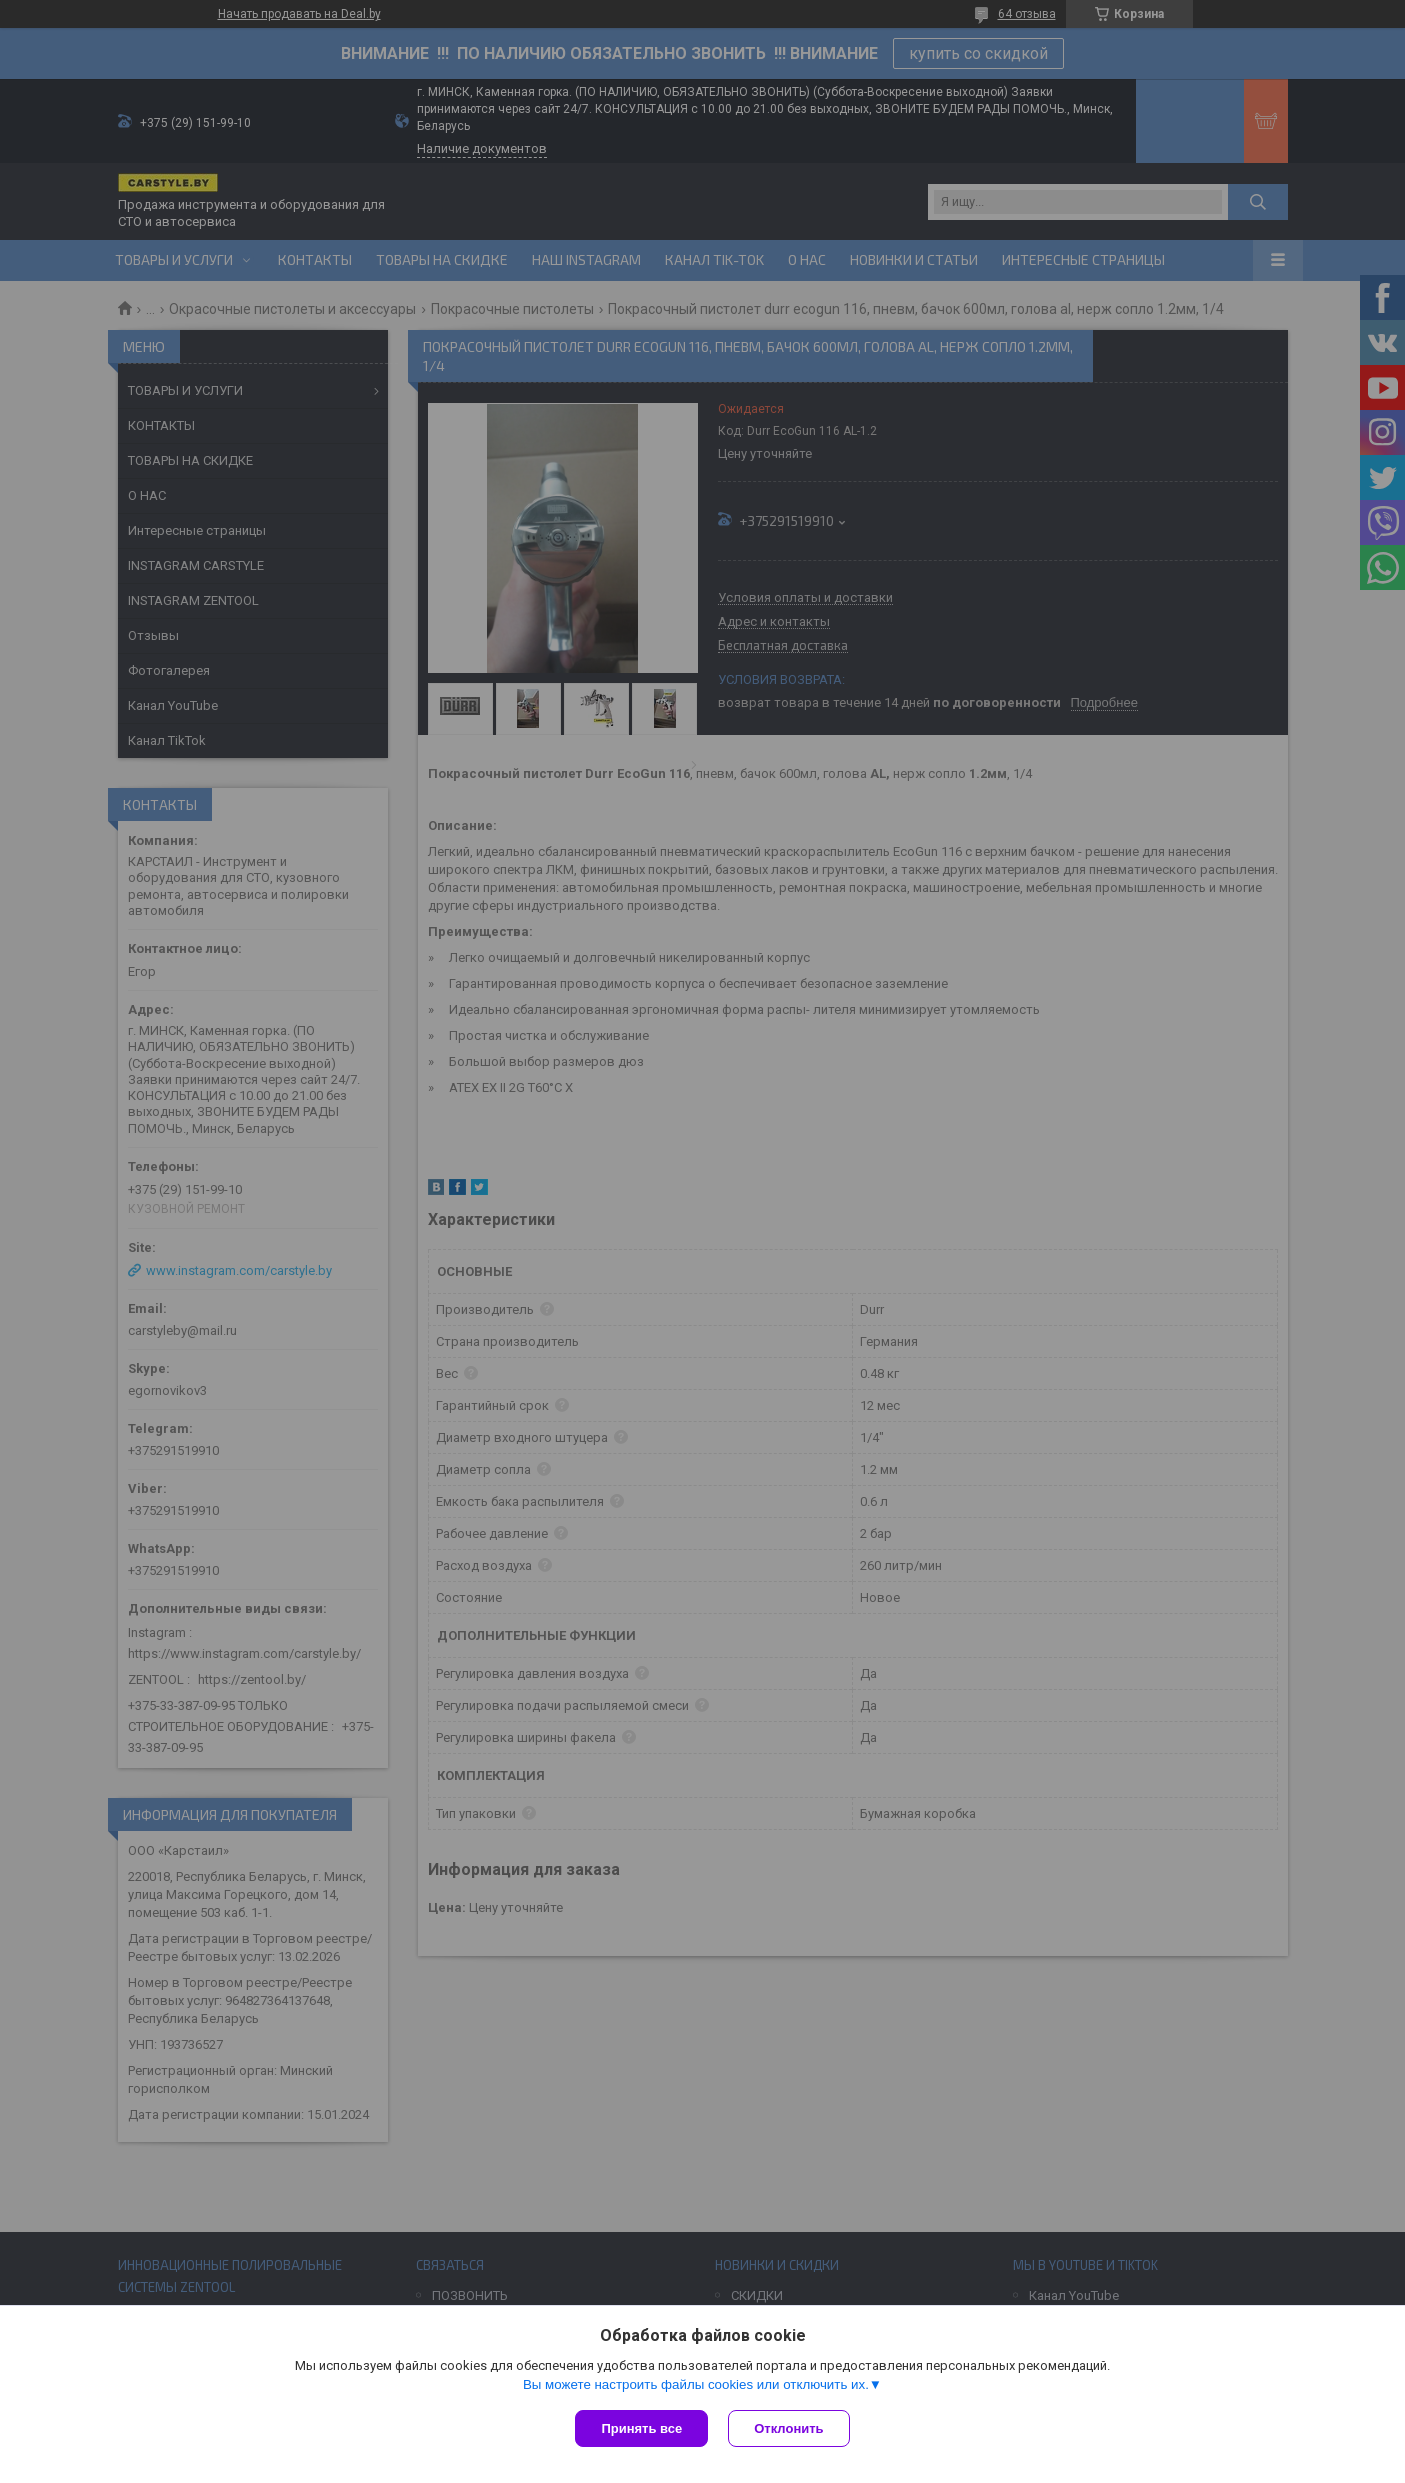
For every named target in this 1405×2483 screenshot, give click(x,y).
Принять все (641, 2428)
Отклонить (788, 2428)
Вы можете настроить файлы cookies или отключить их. (696, 2384)
